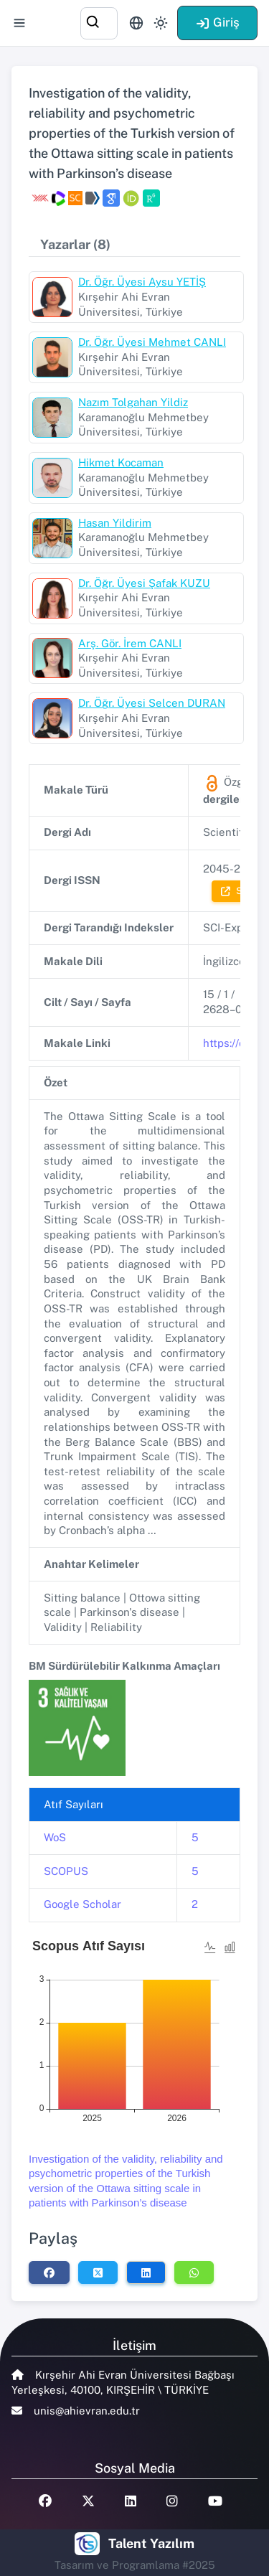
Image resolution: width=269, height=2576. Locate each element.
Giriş (217, 22)
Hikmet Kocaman (121, 462)
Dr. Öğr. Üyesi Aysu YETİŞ (142, 282)
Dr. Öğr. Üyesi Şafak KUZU (144, 583)
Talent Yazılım (151, 2543)
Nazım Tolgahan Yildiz (133, 402)
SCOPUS (66, 1871)
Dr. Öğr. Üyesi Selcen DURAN (151, 703)
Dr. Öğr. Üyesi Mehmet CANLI (152, 342)
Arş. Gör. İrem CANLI (129, 643)
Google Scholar (82, 1904)
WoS (55, 1837)
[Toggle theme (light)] (161, 23)
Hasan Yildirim (114, 523)
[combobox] (99, 21)
